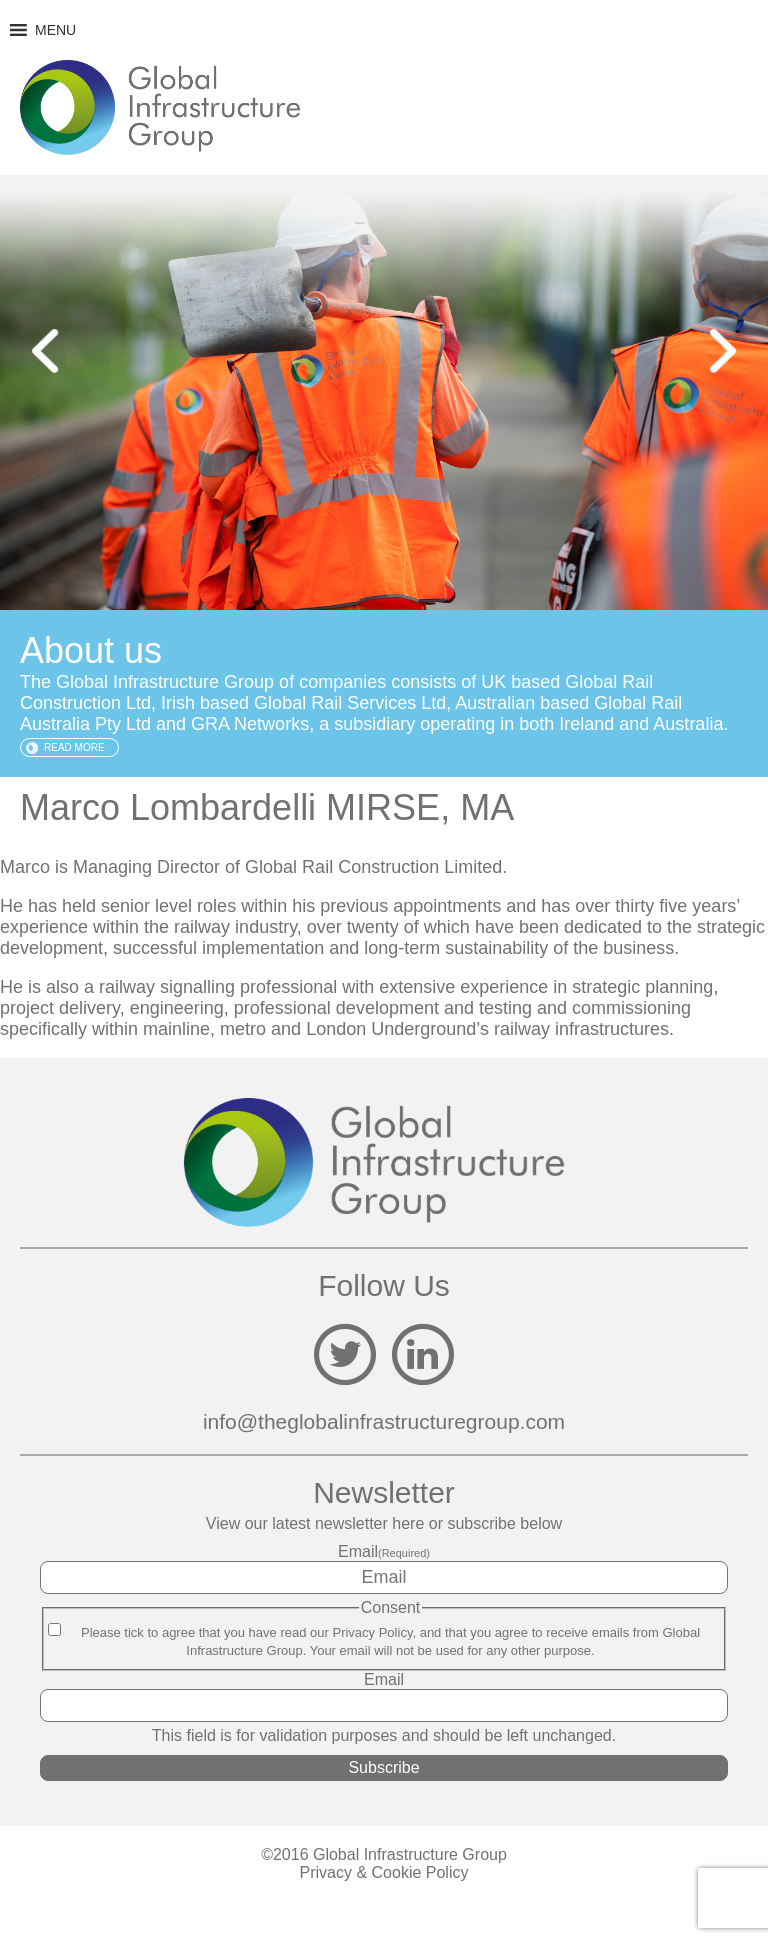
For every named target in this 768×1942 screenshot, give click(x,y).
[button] (55, 30)
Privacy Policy (372, 1632)
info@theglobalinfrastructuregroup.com (384, 1421)
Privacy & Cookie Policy (384, 1872)
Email (384, 1551)
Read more (74, 747)
